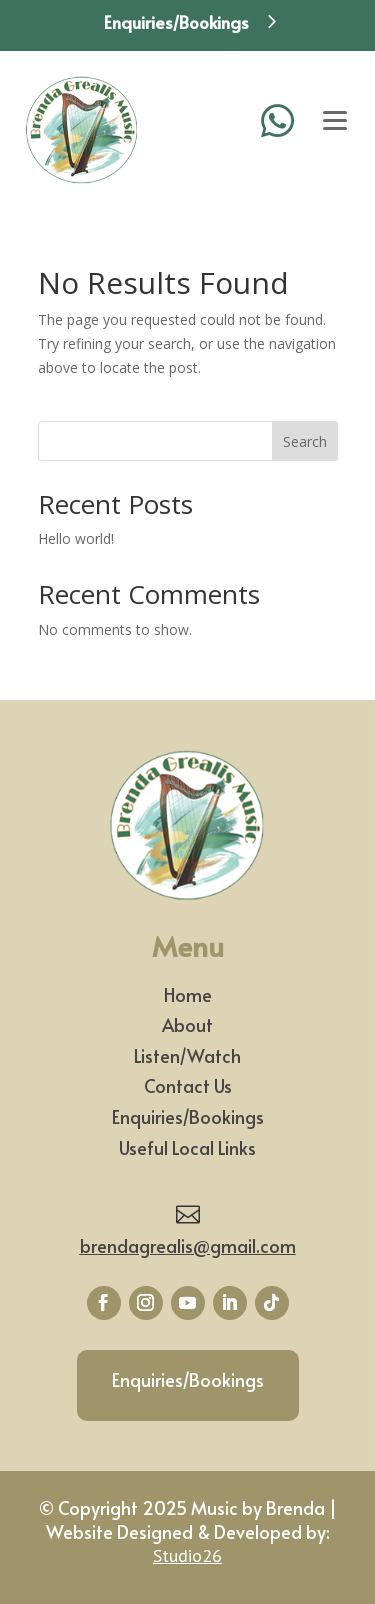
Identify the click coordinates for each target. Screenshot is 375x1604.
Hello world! (76, 538)
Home (188, 994)
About (187, 1024)
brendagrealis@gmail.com (188, 1245)
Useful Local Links (187, 1147)
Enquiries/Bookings (188, 1116)
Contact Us (188, 1085)
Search (305, 441)
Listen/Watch (187, 1055)
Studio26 (187, 1555)
